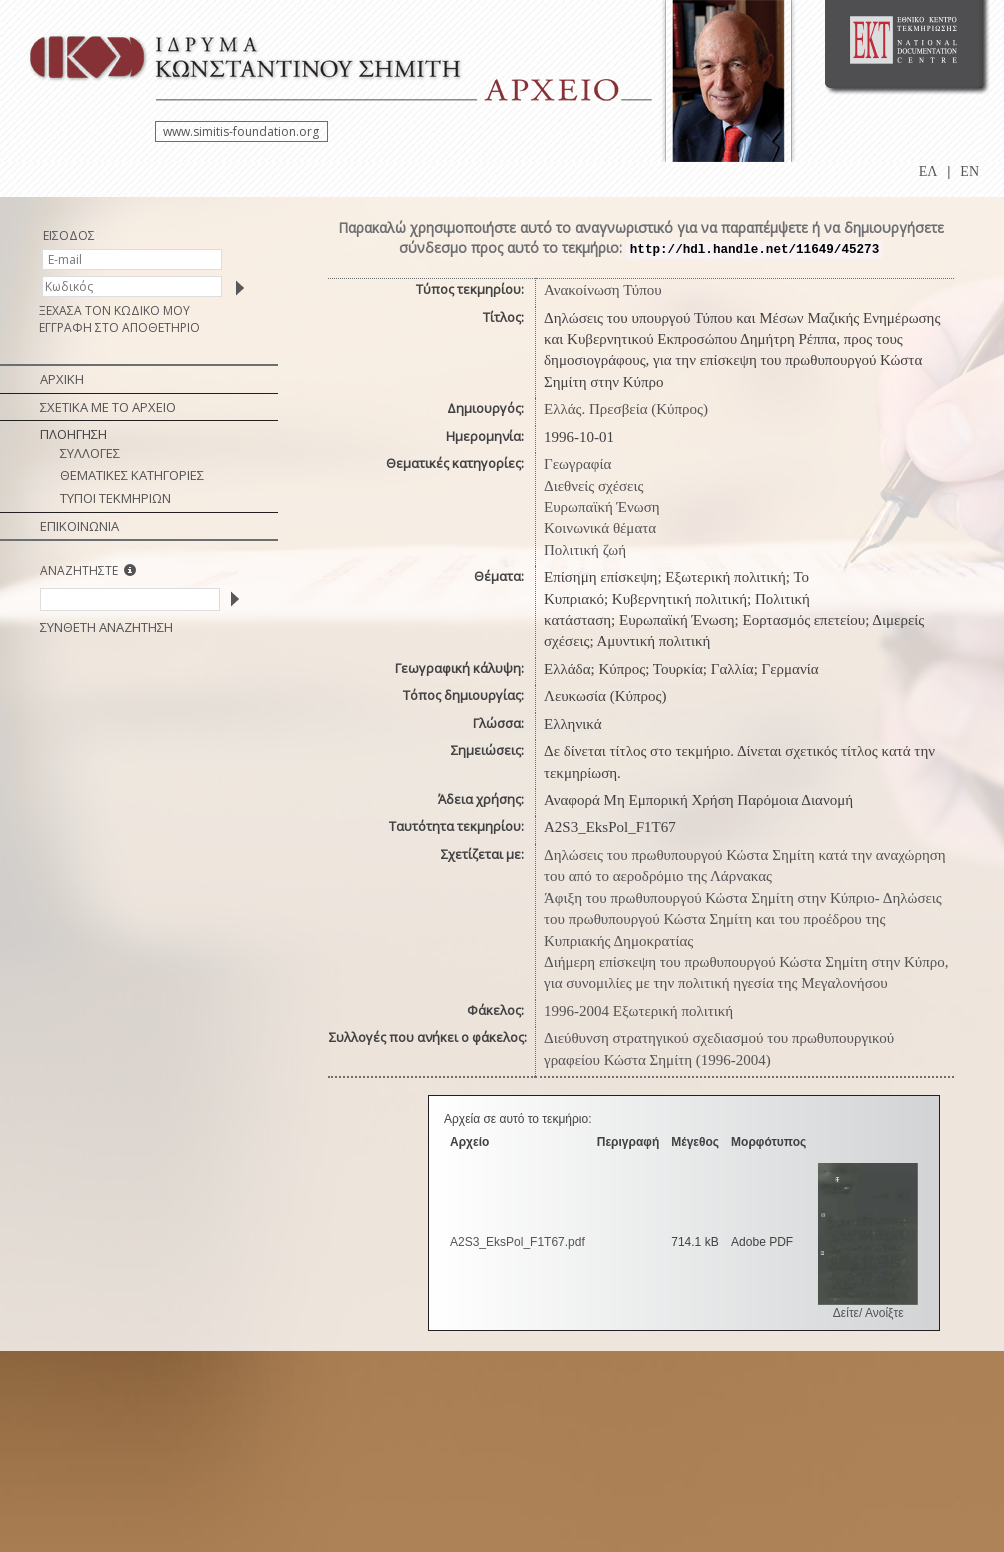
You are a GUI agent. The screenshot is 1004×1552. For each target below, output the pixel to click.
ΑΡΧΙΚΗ (62, 379)
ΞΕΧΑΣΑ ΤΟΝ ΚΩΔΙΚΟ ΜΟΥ (114, 310)
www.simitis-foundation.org (241, 131)
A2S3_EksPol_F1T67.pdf (517, 1242)
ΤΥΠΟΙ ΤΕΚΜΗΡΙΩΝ (115, 498)
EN (969, 171)
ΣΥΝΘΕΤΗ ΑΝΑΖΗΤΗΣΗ (106, 627)
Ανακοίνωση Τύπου (603, 290)
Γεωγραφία (577, 464)
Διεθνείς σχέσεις (593, 486)
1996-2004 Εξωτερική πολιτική (638, 1011)
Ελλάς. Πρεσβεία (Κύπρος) (626, 409)
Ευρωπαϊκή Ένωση (602, 507)
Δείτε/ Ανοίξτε (868, 1313)
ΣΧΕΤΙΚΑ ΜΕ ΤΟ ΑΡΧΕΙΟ (108, 407)
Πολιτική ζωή (585, 550)
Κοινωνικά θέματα (600, 528)
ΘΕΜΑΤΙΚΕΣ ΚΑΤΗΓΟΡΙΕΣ (132, 475)
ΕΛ (928, 171)
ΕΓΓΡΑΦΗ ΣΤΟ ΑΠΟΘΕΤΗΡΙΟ (119, 327)
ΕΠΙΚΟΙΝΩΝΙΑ (79, 526)
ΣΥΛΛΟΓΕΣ (90, 453)
